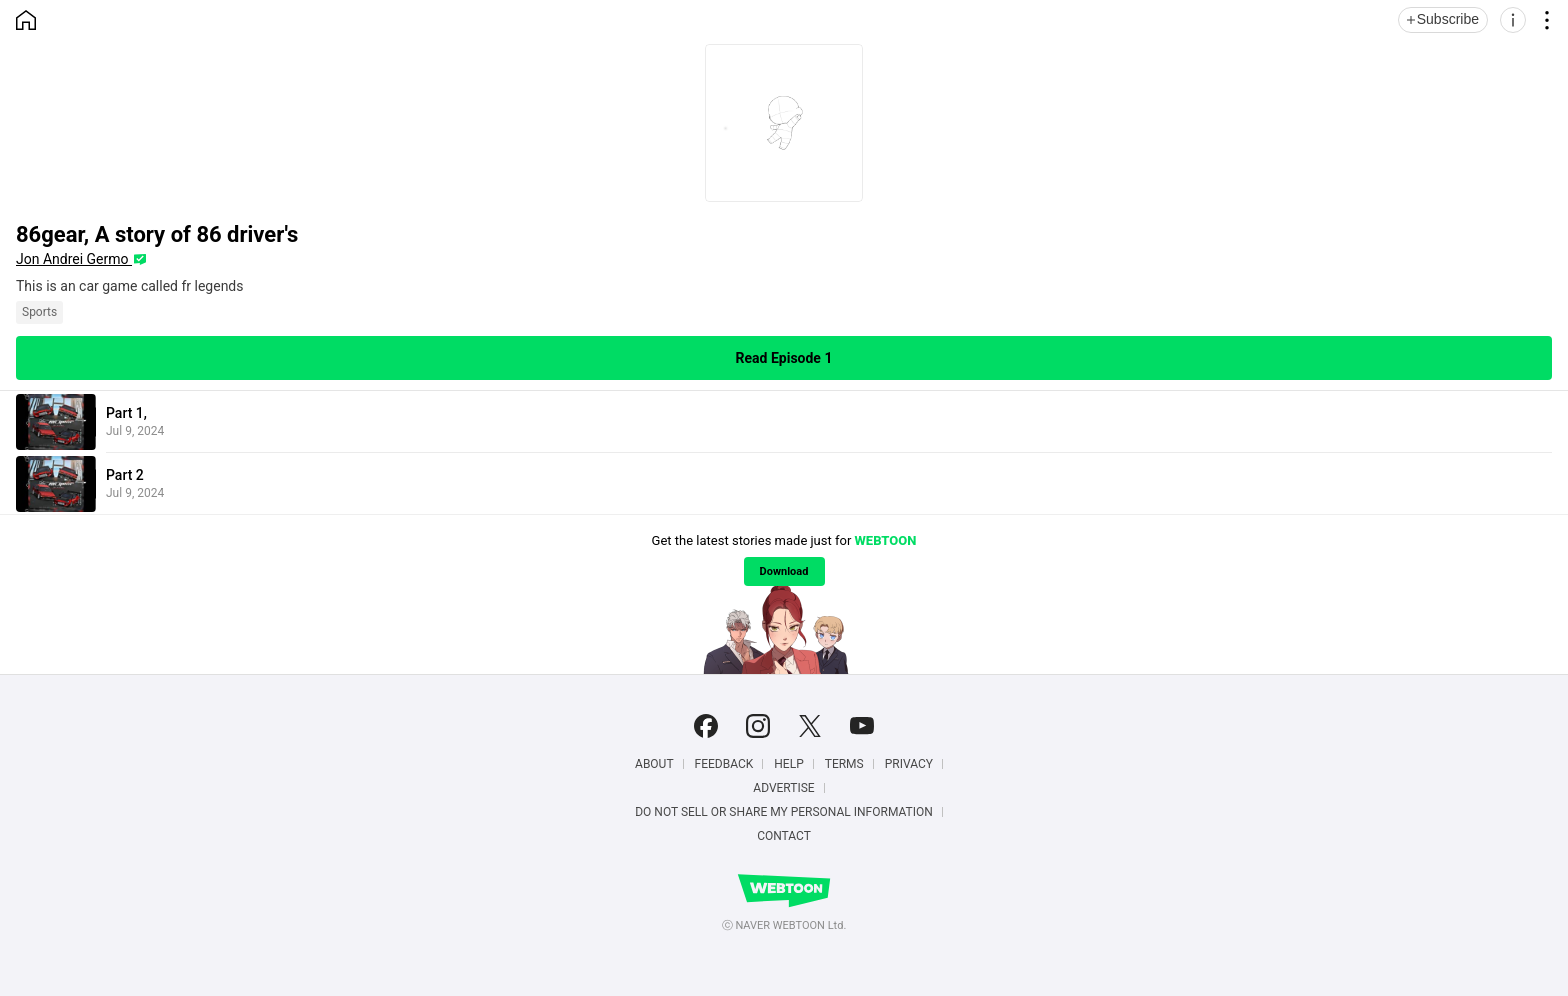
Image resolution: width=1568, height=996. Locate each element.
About (654, 764)
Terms (844, 764)
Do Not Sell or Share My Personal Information (784, 812)
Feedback (724, 764)
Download (784, 571)
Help (788, 764)
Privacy (909, 764)
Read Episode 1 (784, 358)
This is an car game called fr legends (130, 286)
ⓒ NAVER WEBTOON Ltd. (784, 925)
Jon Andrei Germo (74, 259)
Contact (784, 836)
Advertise (783, 788)
